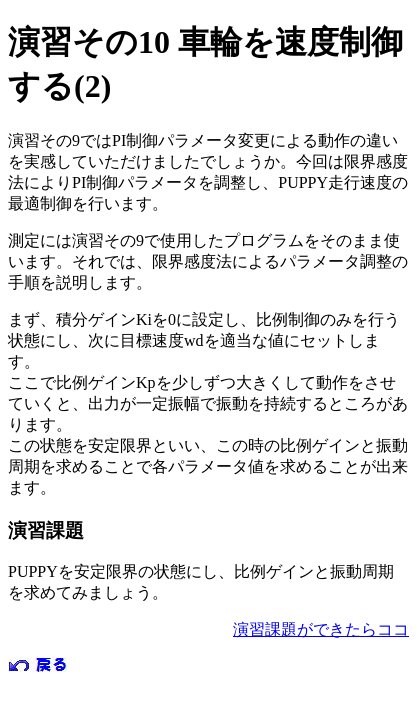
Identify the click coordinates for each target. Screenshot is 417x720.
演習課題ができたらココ (321, 629)
